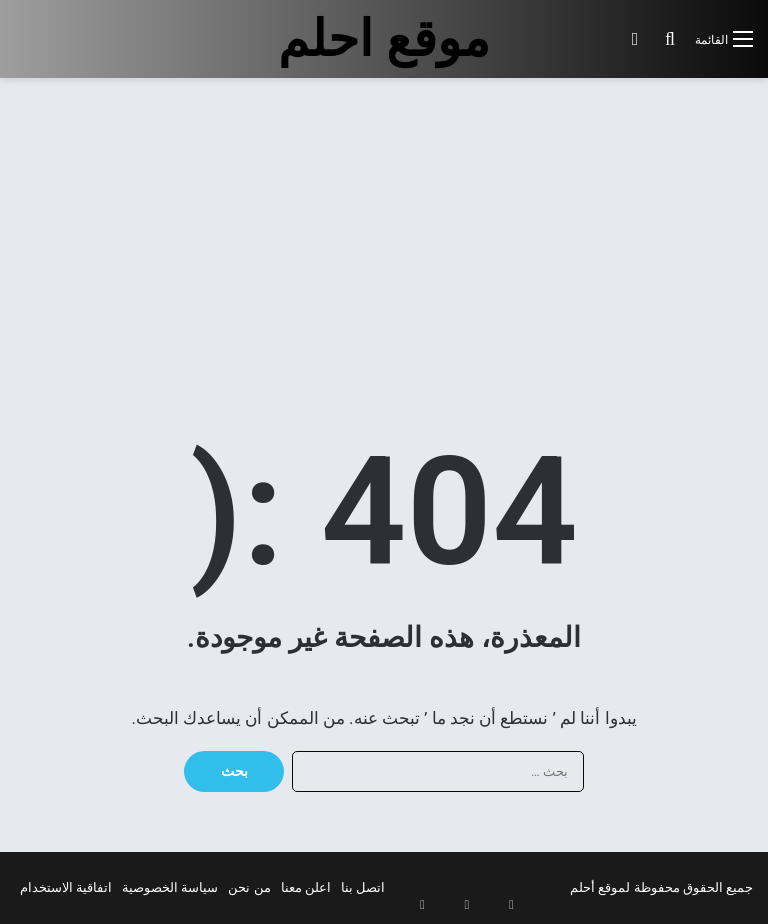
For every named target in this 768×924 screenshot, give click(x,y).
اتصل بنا (363, 887)
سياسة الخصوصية (170, 887)
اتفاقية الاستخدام (66, 887)
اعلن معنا (306, 887)
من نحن (249, 887)
